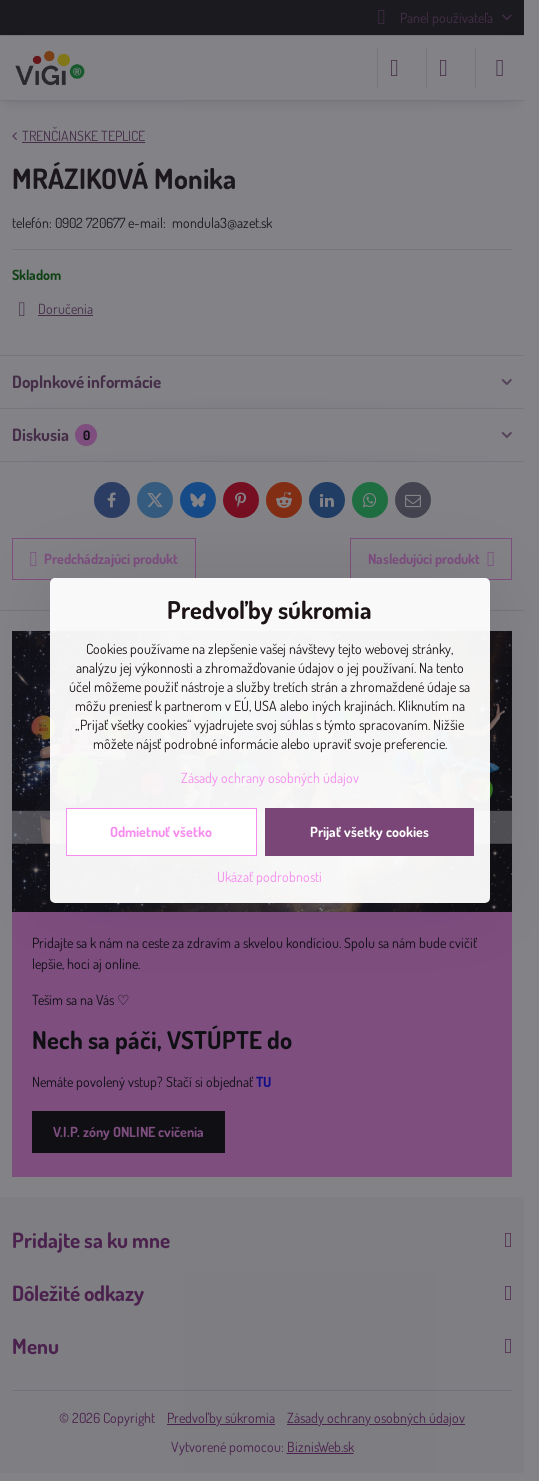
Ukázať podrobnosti (269, 876)
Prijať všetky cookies (369, 831)
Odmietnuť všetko (161, 831)
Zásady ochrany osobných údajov (270, 777)
